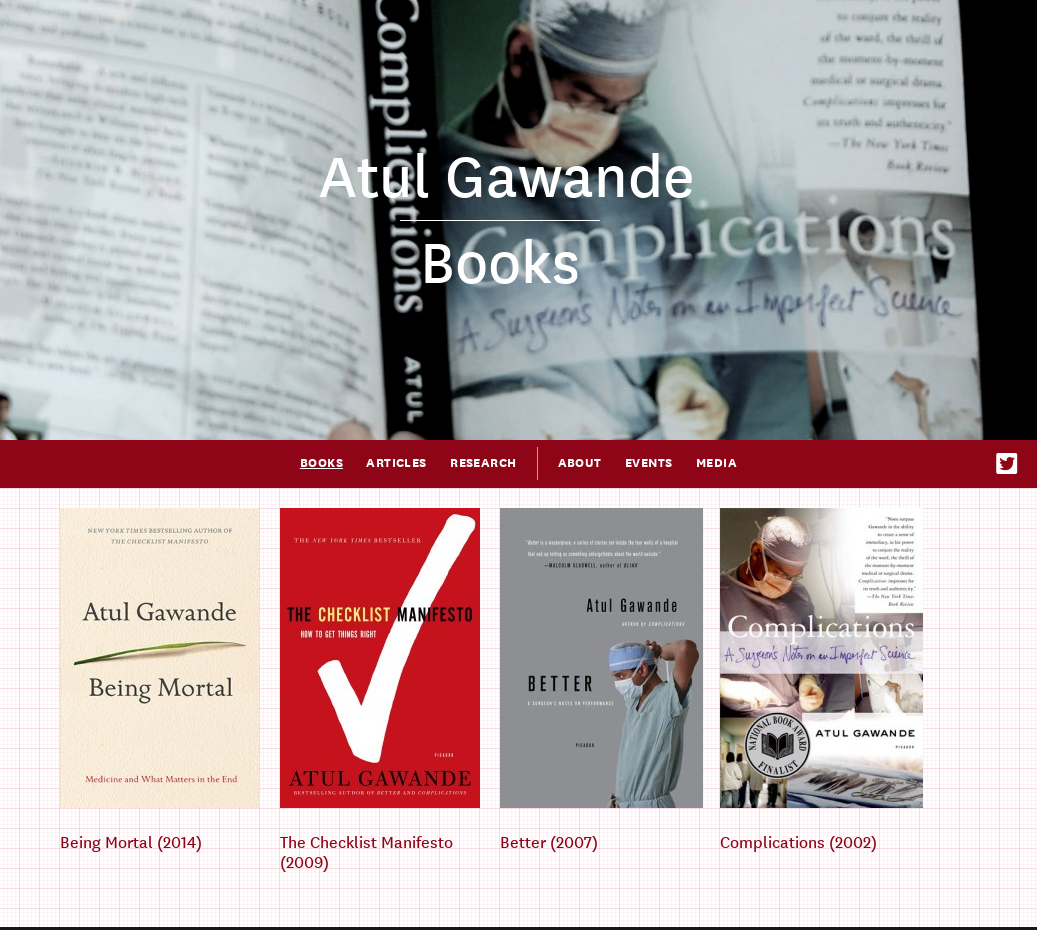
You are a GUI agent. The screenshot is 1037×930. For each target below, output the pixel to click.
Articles (396, 463)
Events (649, 463)
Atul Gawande (506, 178)
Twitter (1007, 463)
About (580, 463)
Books (321, 463)
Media (716, 463)
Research (483, 463)
